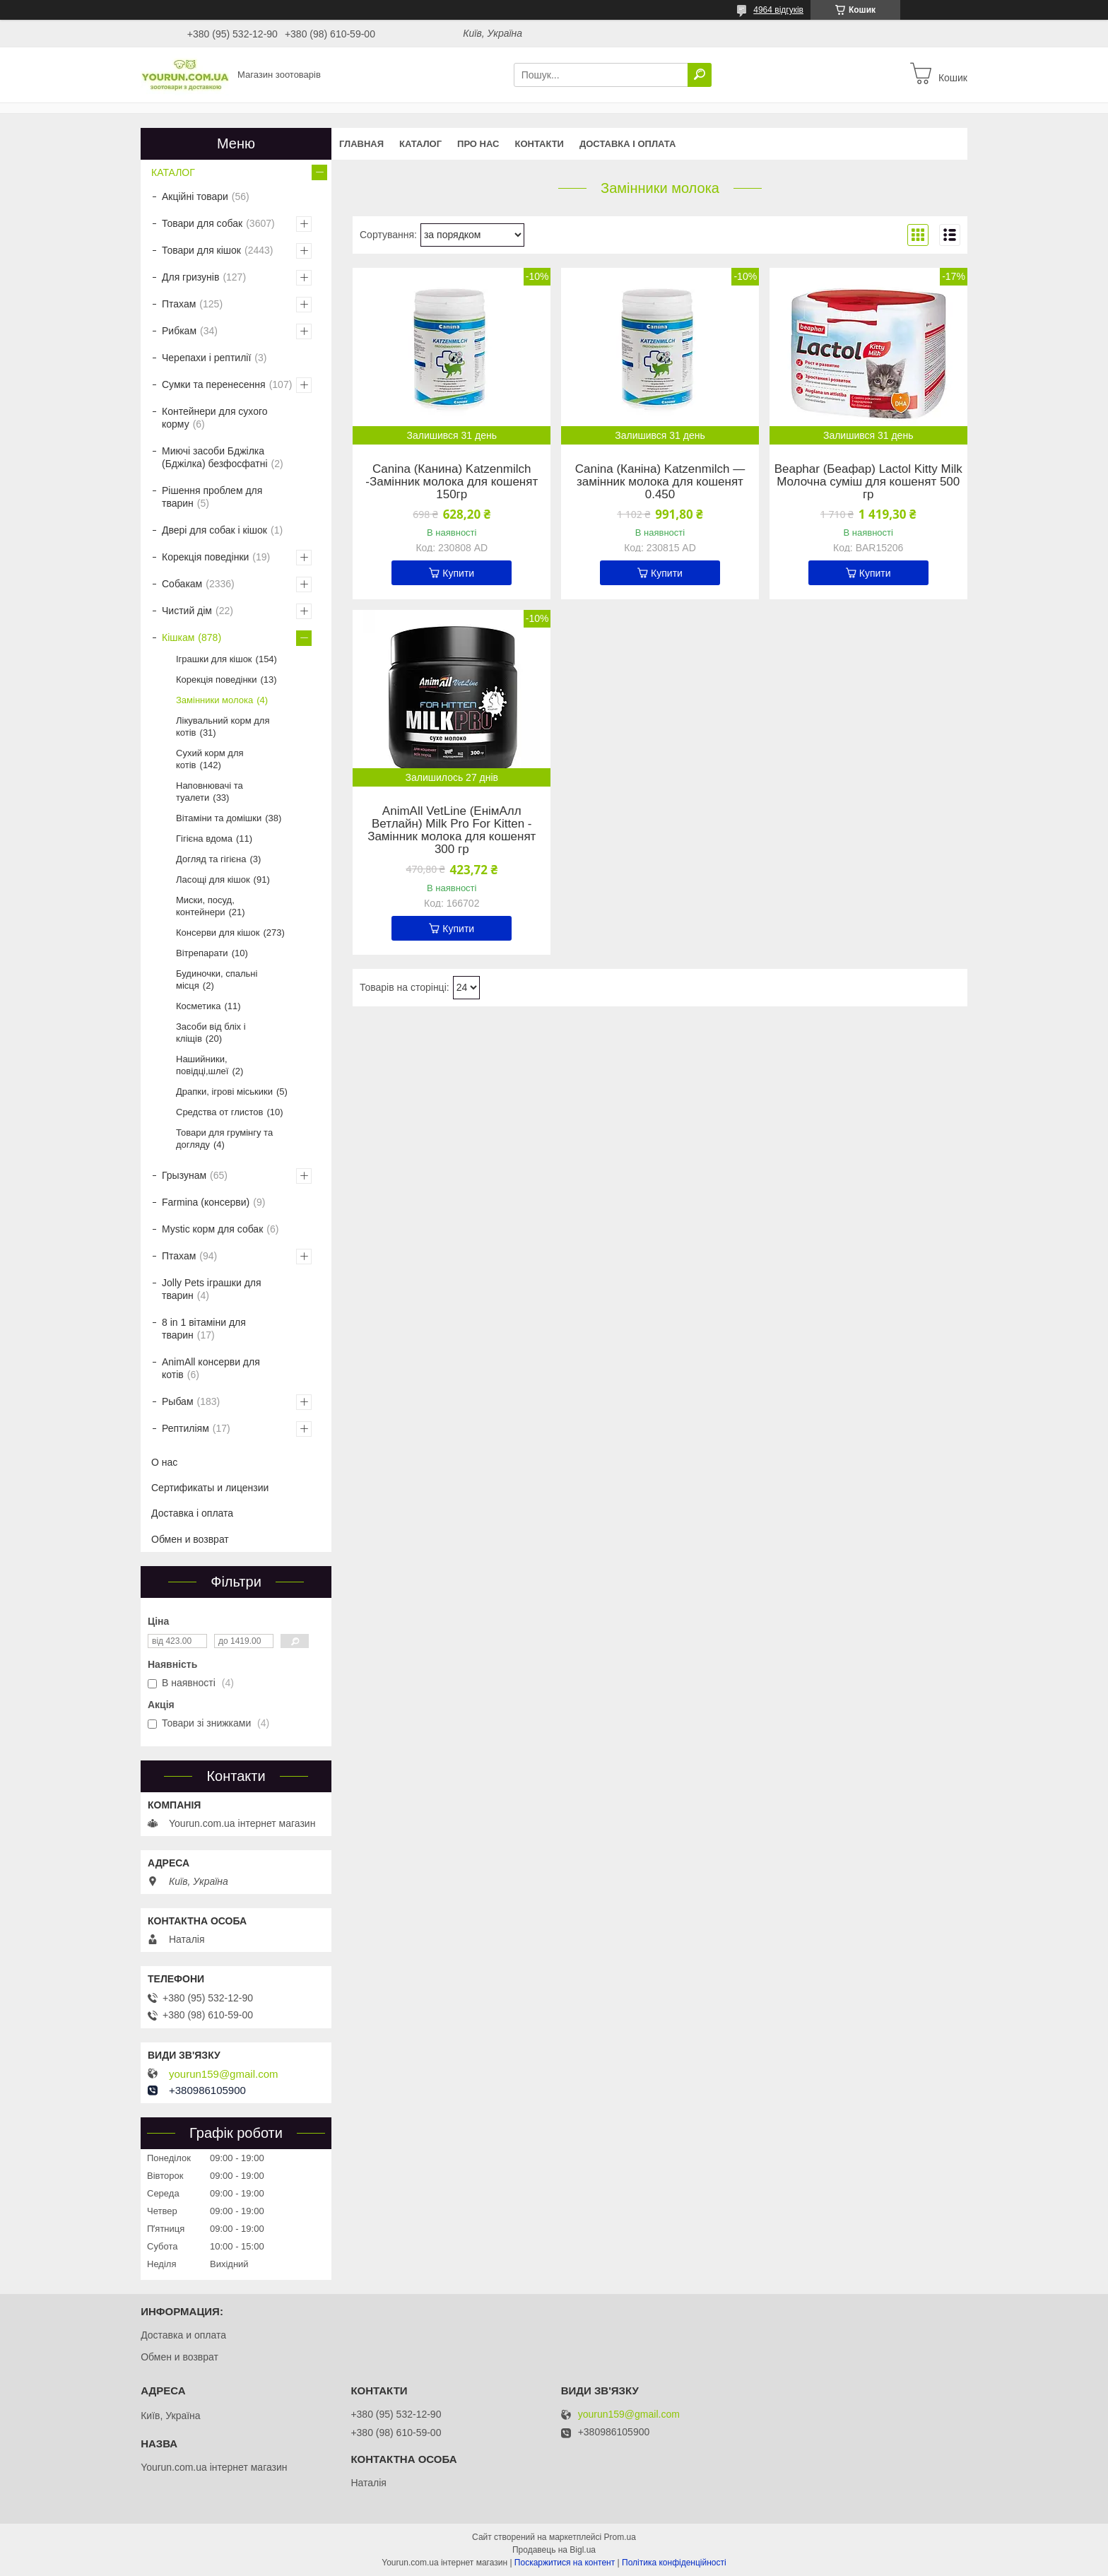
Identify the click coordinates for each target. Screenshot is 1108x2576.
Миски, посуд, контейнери (205, 906)
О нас (164, 1462)
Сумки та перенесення (214, 384)
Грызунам (184, 1175)
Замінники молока (214, 700)
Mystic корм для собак (212, 1229)
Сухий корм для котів (210, 759)
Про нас (478, 144)
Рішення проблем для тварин (212, 497)
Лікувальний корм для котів (222, 726)
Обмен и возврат (190, 1539)
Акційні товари (195, 196)
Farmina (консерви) (205, 1202)
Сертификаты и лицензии (210, 1487)
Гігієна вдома (204, 838)
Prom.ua (620, 2537)
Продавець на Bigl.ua (554, 2550)
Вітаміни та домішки (218, 818)
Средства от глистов (219, 1112)
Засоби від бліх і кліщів (211, 1032)
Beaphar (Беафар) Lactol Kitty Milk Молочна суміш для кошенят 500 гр (868, 482)
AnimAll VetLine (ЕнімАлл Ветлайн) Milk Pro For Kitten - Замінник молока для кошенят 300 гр (451, 830)
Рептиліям (185, 1428)
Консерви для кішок (217, 932)
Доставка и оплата (183, 2335)
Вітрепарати (202, 953)
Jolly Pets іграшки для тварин (211, 1289)
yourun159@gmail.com (223, 2074)
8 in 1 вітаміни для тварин (204, 1329)
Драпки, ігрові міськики (224, 1091)
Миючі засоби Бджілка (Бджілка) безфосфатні (215, 457)
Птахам (179, 304)
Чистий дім (187, 610)
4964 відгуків (778, 10)
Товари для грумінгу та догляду (224, 1138)
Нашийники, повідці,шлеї (202, 1065)
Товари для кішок (201, 250)
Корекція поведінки (205, 557)
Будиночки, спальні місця (216, 979)
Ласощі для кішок (213, 879)
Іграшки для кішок (214, 659)
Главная (361, 144)
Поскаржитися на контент (564, 2563)
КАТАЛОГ (420, 144)
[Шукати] (700, 75)
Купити (458, 573)
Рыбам (178, 1401)
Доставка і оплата (627, 144)
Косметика (198, 1006)
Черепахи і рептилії (206, 357)
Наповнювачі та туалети (209, 791)
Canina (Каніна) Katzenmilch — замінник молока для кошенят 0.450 (660, 482)
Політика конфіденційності (674, 2563)
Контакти (539, 144)
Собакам (182, 583)
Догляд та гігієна (211, 859)
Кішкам (178, 637)
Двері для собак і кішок (214, 530)
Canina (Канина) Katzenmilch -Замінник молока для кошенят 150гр (451, 482)
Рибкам (179, 330)
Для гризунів (190, 277)
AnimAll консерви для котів (211, 1368)
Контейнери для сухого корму (215, 418)
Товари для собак (202, 223)
